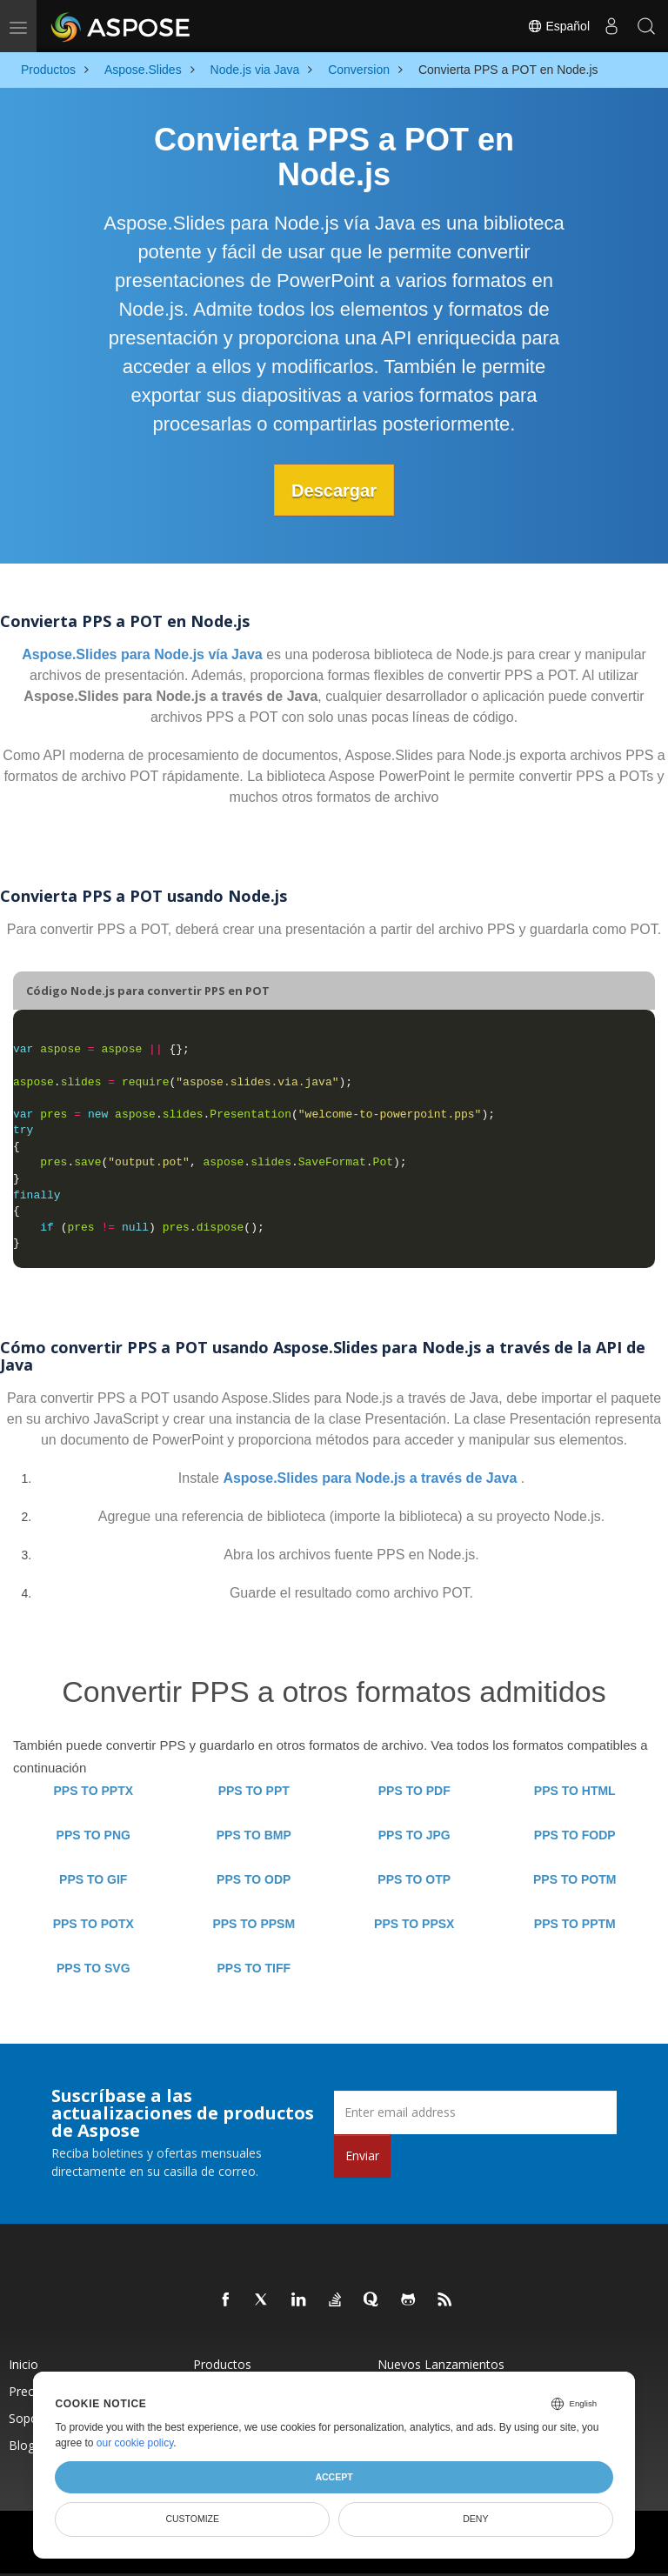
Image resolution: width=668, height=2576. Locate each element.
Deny (475, 2518)
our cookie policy (135, 2443)
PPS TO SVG (93, 1968)
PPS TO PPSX (414, 1924)
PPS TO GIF (93, 1879)
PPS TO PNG (93, 1835)
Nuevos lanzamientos (440, 2364)
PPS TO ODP (254, 1879)
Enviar (362, 2154)
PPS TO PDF (414, 1791)
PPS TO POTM (574, 1879)
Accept (333, 2477)
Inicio (23, 2364)
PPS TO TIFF (254, 1968)
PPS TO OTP (414, 1879)
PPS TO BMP (254, 1835)
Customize (192, 2518)
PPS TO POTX (93, 1924)
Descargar (334, 489)
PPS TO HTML (575, 1791)
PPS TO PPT (254, 1791)
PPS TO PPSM (253, 1924)
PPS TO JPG (414, 1835)
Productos (222, 2364)
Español (558, 26)
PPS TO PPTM (575, 1924)
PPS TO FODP (575, 1835)
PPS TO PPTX (93, 1791)
